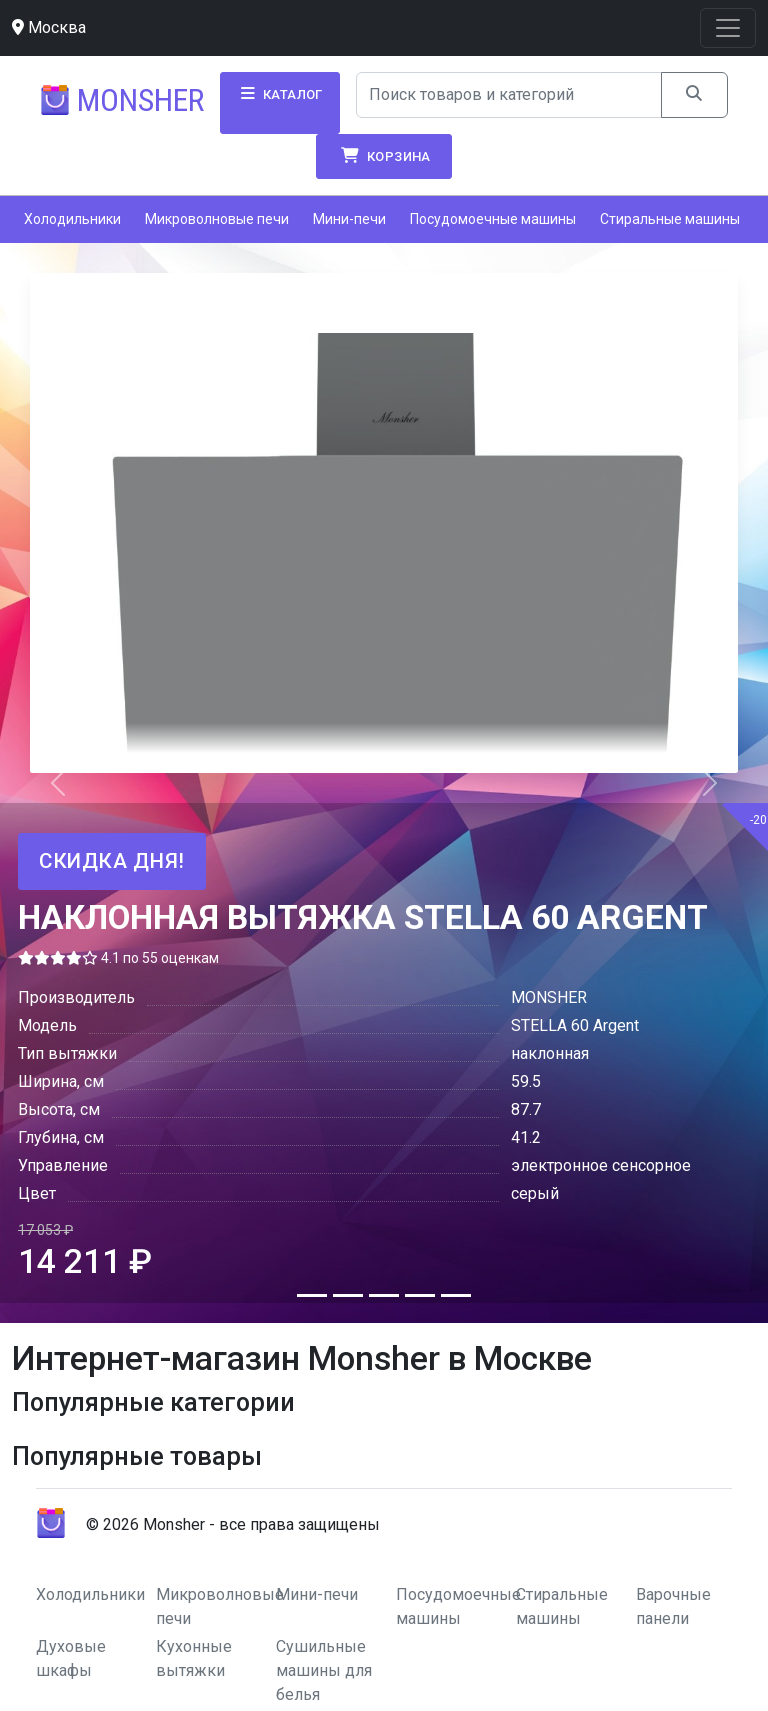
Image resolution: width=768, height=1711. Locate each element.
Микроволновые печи (217, 219)
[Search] (509, 95)
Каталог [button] (280, 94)
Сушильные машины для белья (324, 1670)
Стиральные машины (670, 219)
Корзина (384, 156)
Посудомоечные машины (493, 219)
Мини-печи (349, 219)
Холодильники (72, 219)
